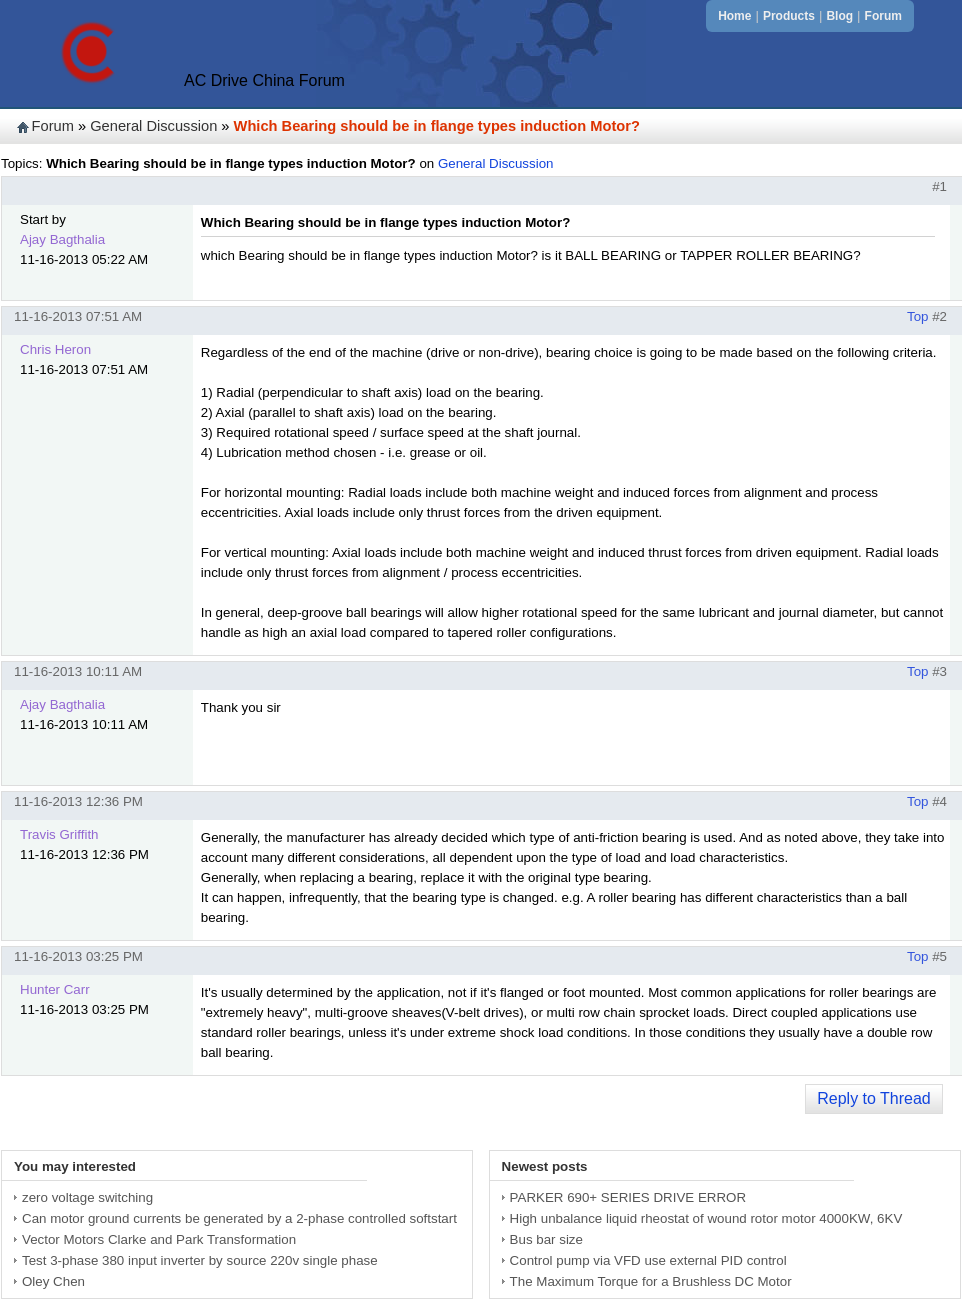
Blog (839, 16)
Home (734, 16)
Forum (883, 16)
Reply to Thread (874, 1098)
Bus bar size (546, 1239)
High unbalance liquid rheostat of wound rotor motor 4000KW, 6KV (706, 1218)
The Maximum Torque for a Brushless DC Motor (651, 1281)
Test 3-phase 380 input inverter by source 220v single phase (200, 1260)
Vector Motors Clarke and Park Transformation (159, 1239)
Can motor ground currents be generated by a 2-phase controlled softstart (239, 1218)
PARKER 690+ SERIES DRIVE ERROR (628, 1197)
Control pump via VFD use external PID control (648, 1260)
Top (918, 316)
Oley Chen (53, 1281)
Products (789, 16)
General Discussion (153, 126)
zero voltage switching (87, 1197)
